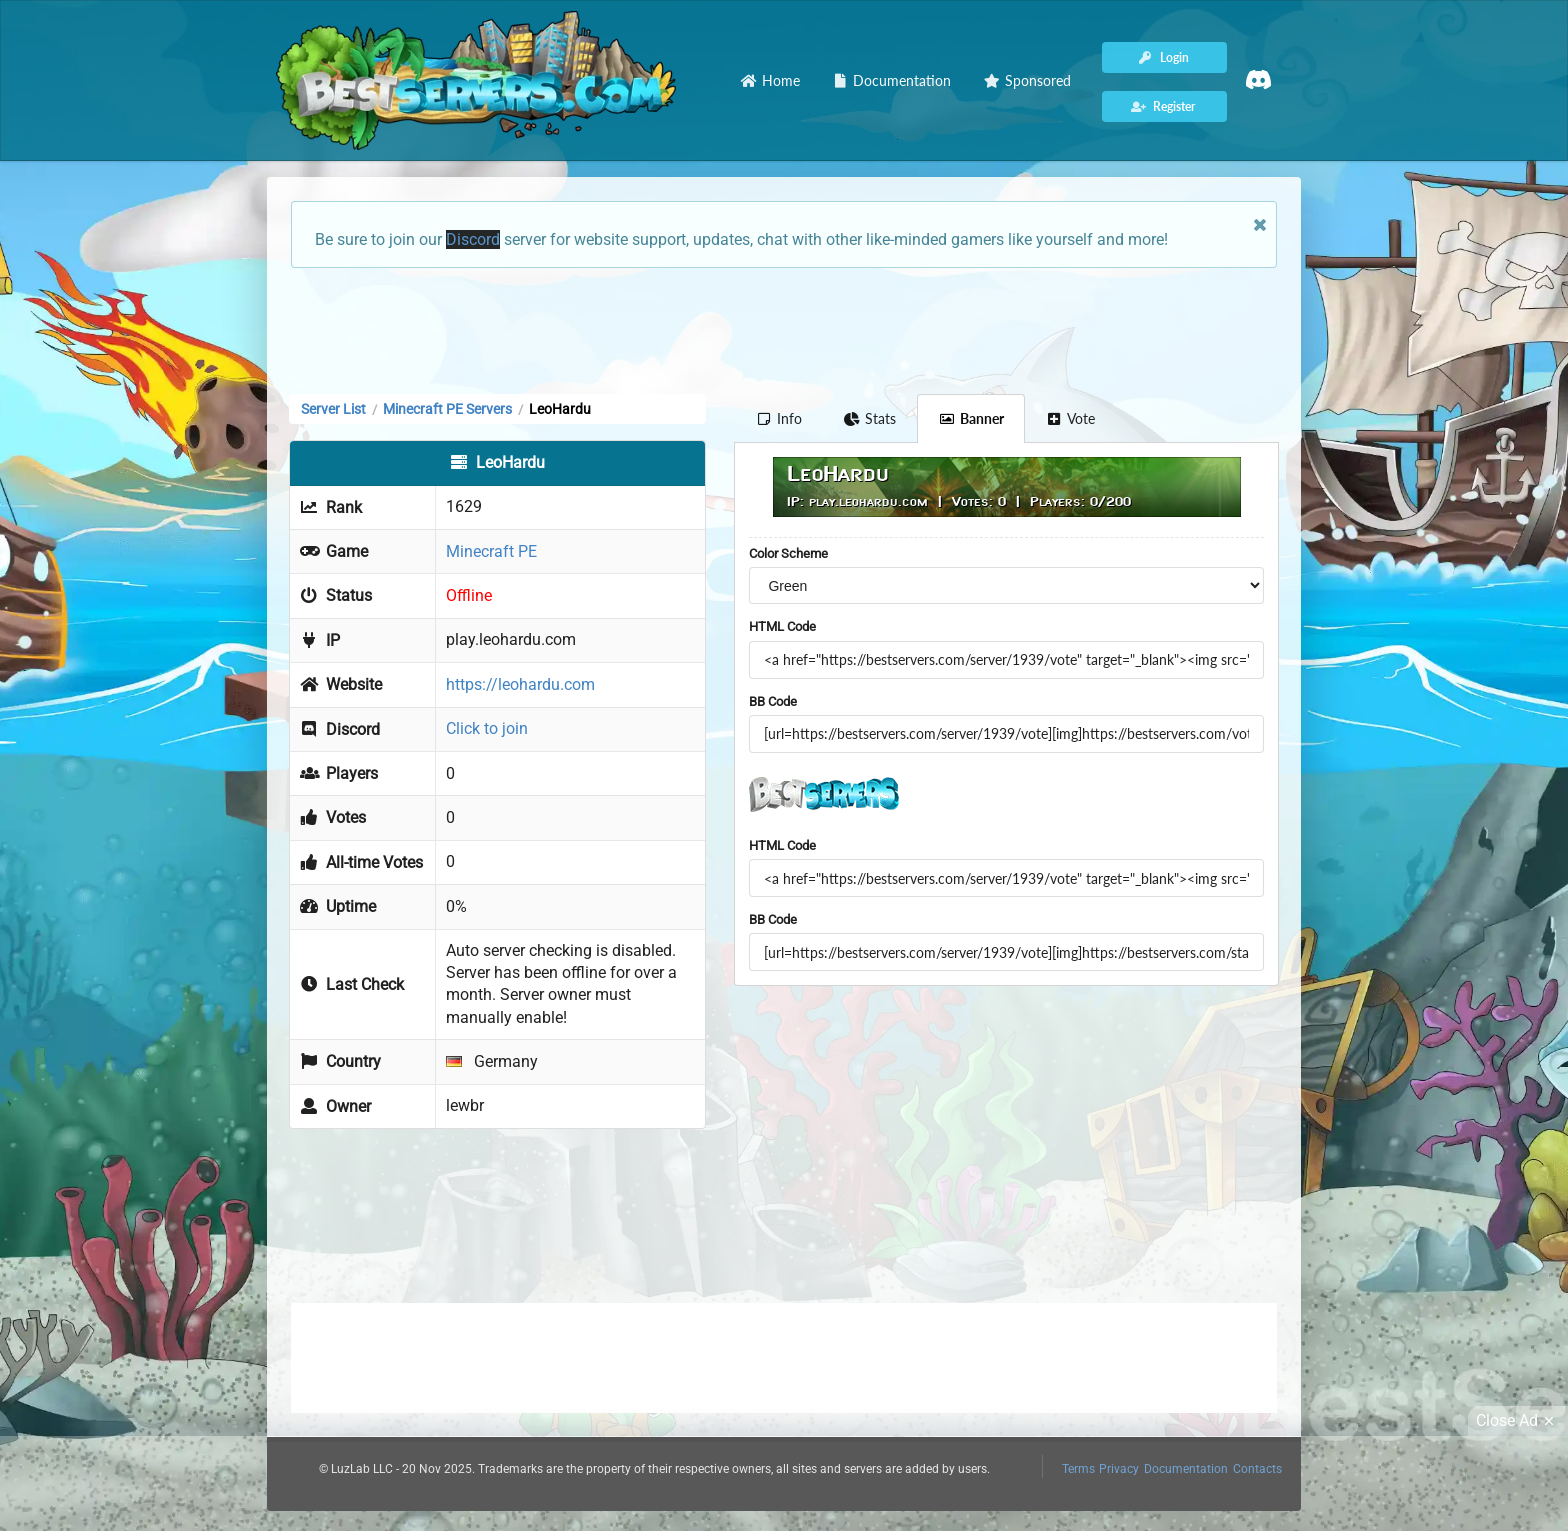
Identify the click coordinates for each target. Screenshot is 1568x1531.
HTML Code (782, 626)
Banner (971, 418)
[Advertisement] (784, 329)
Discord (473, 239)
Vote (1071, 418)
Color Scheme (788, 553)
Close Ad (1518, 1421)
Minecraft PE (491, 551)
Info (778, 418)
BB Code (773, 701)
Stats (870, 418)
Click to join (487, 728)
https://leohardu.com (520, 684)
